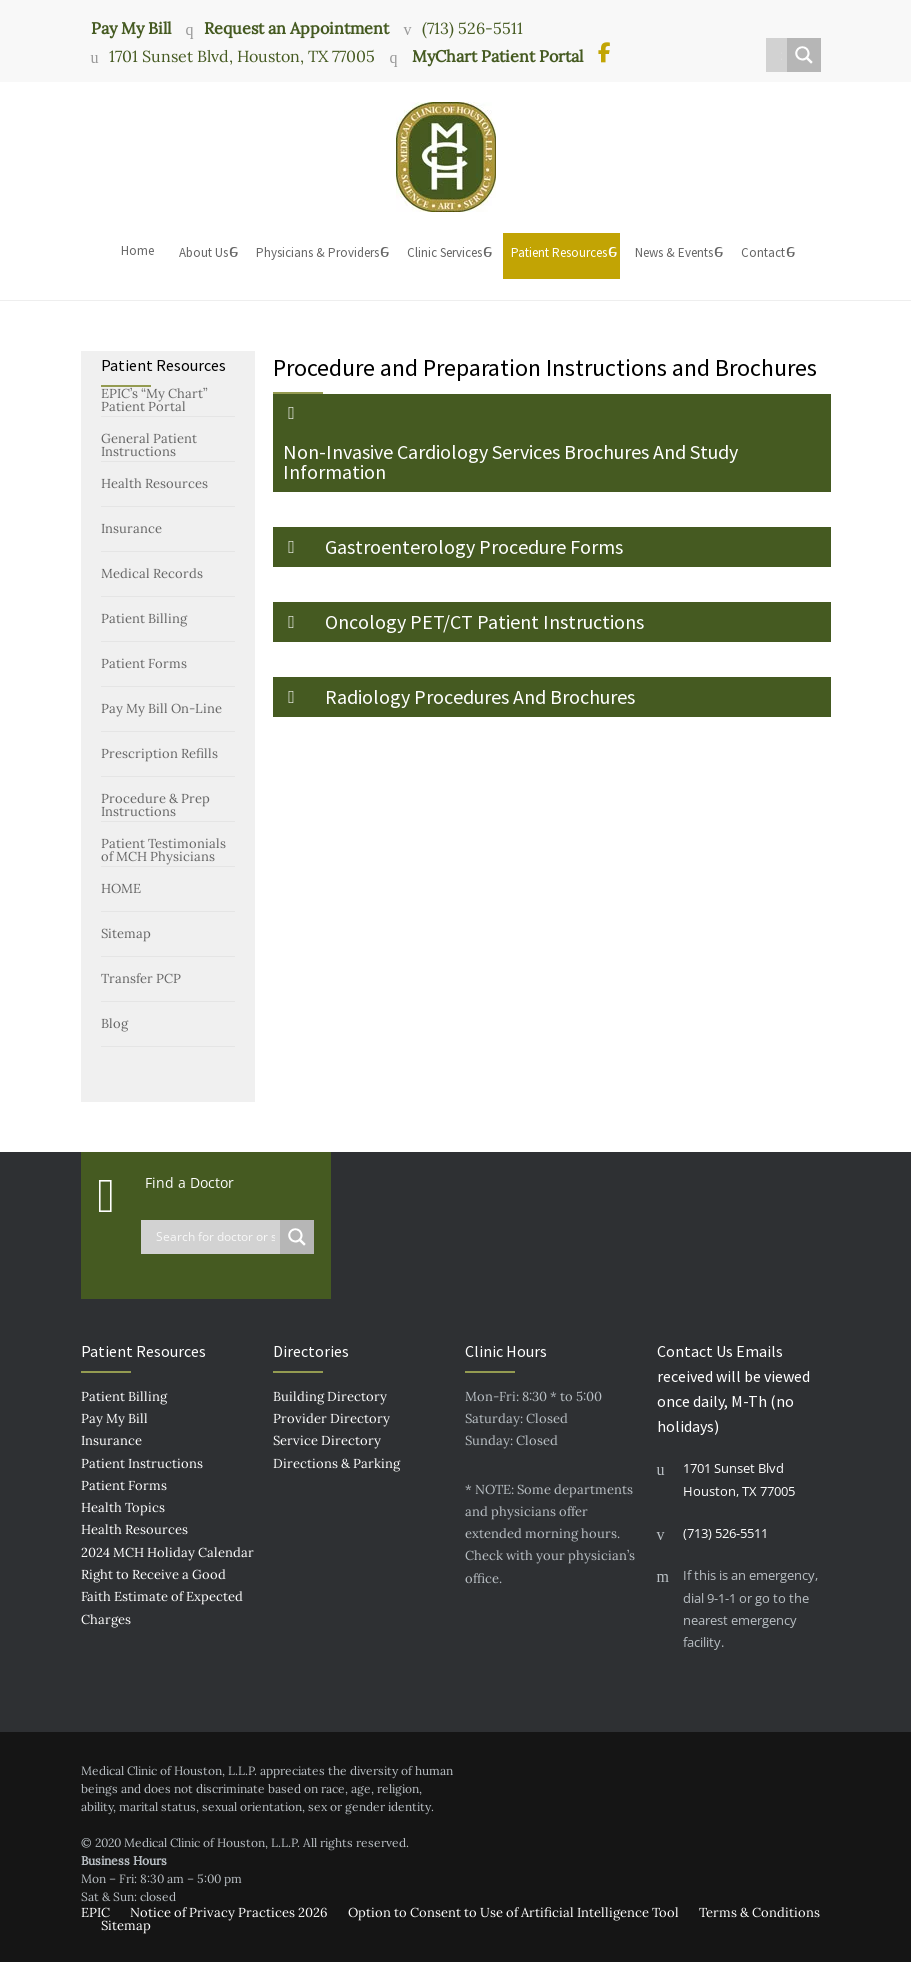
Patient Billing (144, 618)
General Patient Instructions (149, 445)
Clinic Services (444, 252)
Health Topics (123, 1507)
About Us (203, 252)
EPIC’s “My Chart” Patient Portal (154, 400)
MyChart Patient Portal (495, 56)
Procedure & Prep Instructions (155, 805)
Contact (763, 252)
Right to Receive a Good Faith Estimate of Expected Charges (162, 1597)
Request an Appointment (296, 28)
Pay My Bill (131, 27)
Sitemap (126, 933)
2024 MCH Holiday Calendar (167, 1552)
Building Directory (330, 1396)
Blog (114, 1023)
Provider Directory (331, 1418)
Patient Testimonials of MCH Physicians (163, 850)
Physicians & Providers (317, 252)
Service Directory (327, 1440)
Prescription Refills (159, 753)
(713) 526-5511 (472, 28)
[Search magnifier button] (804, 55)
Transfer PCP (141, 978)
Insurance (131, 528)
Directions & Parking (336, 1463)
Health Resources (154, 483)
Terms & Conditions (759, 1912)
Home (137, 250)
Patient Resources (559, 252)
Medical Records (152, 573)
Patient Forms (144, 663)
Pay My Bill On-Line (161, 708)
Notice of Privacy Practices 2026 (229, 1912)
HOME (121, 888)
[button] (552, 443)
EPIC (95, 1912)
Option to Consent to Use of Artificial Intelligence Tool (513, 1912)
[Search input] (781, 55)
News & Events (674, 252)
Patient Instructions (142, 1463)
